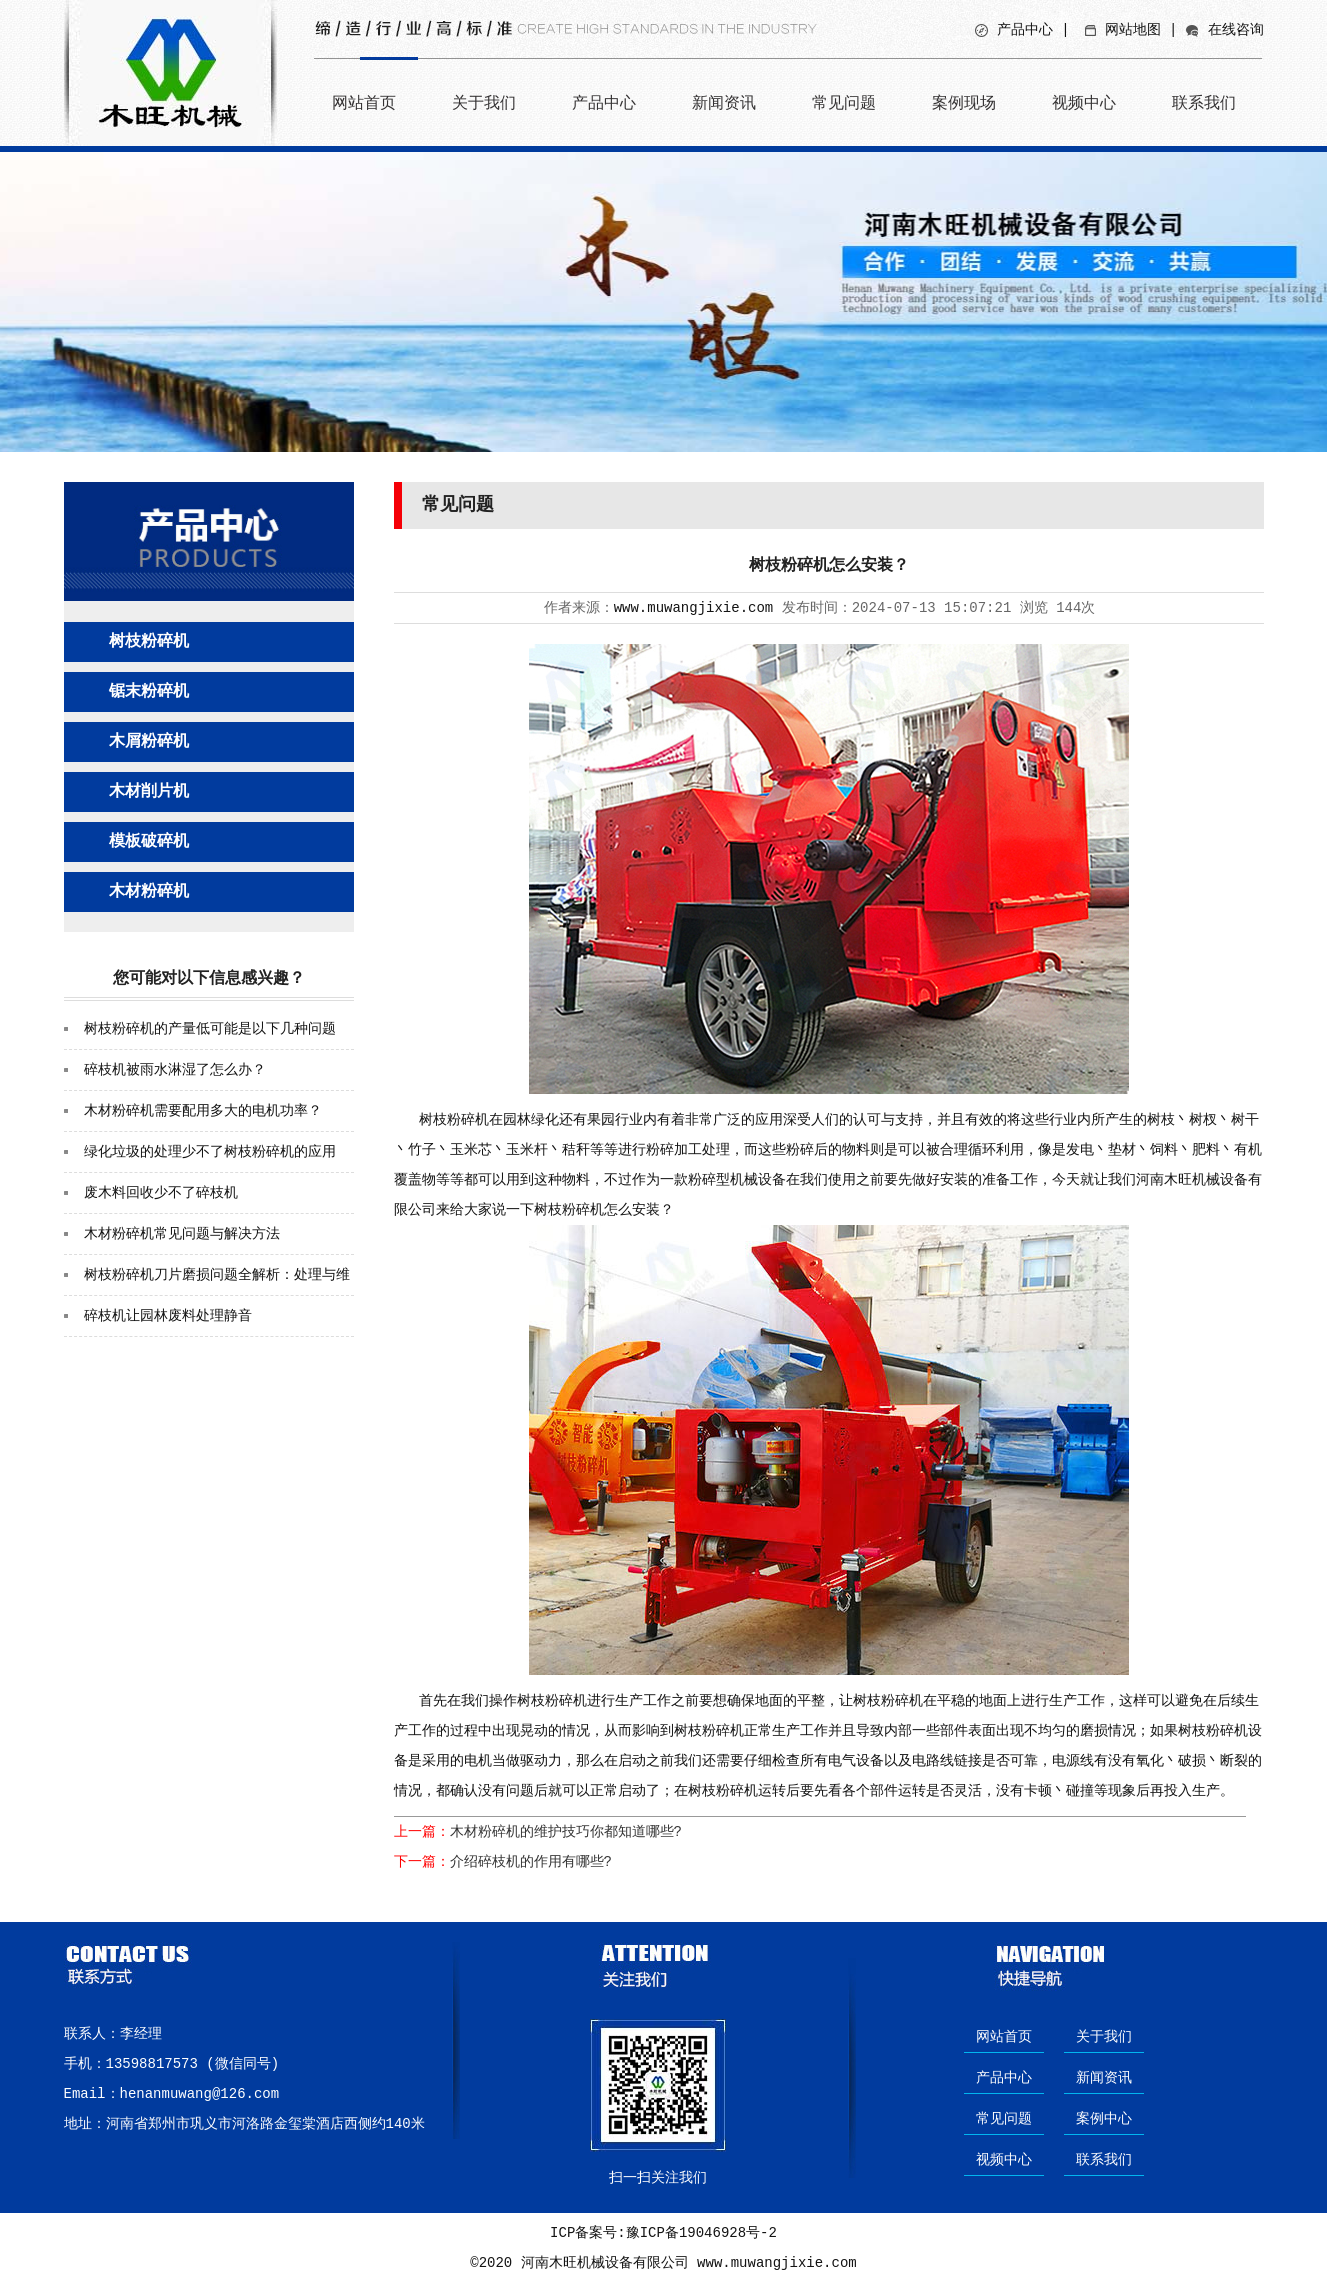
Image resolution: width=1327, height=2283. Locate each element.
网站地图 (1133, 30)
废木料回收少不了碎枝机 (161, 1193)
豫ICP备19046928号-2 (701, 2233)
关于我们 (484, 102)
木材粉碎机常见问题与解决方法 (182, 1234)
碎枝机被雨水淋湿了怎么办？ (175, 1070)
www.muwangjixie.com (694, 608)
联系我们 (1204, 102)
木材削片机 (149, 792)
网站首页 (364, 102)
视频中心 (1084, 102)
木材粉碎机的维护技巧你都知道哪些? (566, 1832)
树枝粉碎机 (149, 642)
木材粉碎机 (149, 892)
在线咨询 (1236, 30)
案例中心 (1104, 2119)
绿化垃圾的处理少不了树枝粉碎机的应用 (210, 1152)
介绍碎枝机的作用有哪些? (531, 1862)
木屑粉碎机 (149, 742)
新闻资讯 (724, 102)
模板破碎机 (149, 842)
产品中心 (1025, 30)
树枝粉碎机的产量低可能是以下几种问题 (210, 1029)
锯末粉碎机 (149, 692)
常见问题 (844, 102)
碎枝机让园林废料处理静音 (168, 1316)
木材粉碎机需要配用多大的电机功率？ (203, 1111)
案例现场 (964, 102)
